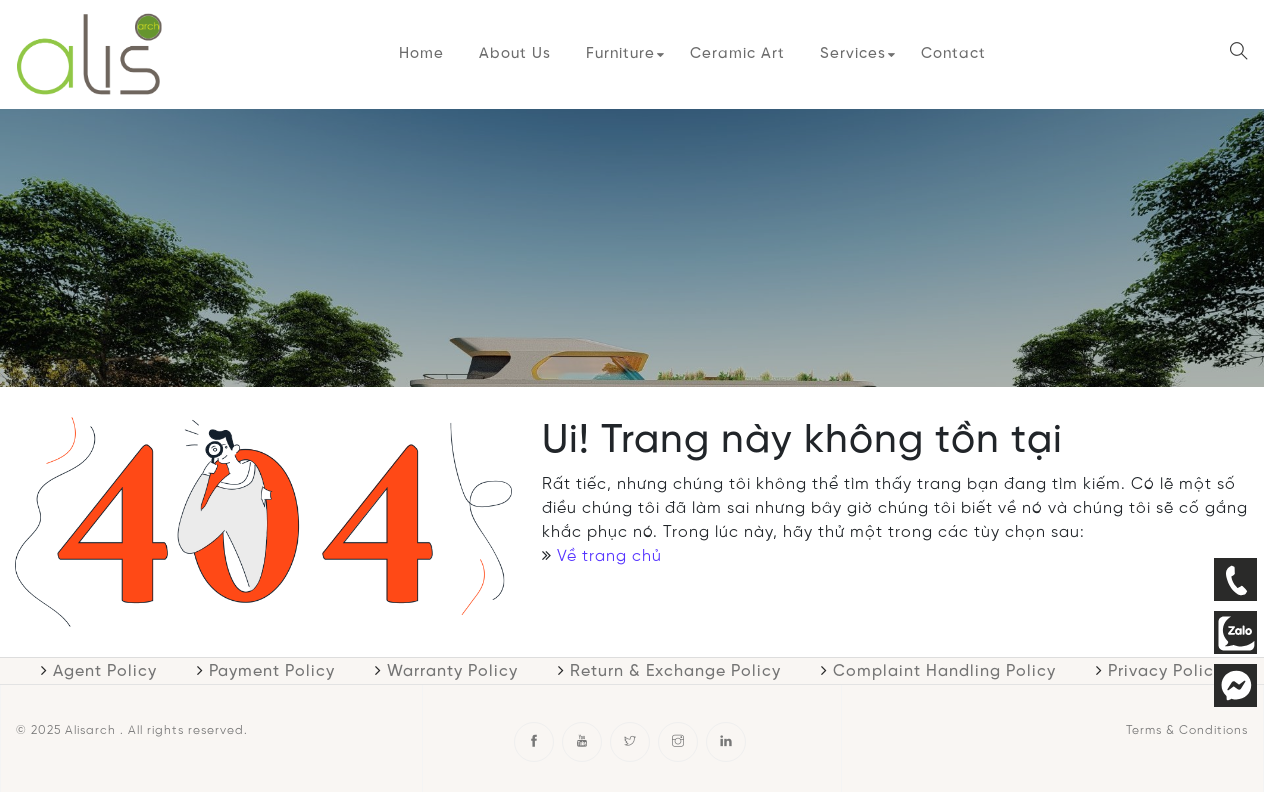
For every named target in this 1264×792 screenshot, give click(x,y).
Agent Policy (105, 671)
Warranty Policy (452, 671)
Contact (953, 54)
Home (421, 54)
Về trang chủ (609, 556)
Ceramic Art (737, 54)
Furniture (620, 54)
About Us (515, 54)
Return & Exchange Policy (675, 671)
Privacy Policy (1165, 671)
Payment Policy (272, 671)
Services (853, 54)
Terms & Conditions (1187, 730)
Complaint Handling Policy (944, 671)
